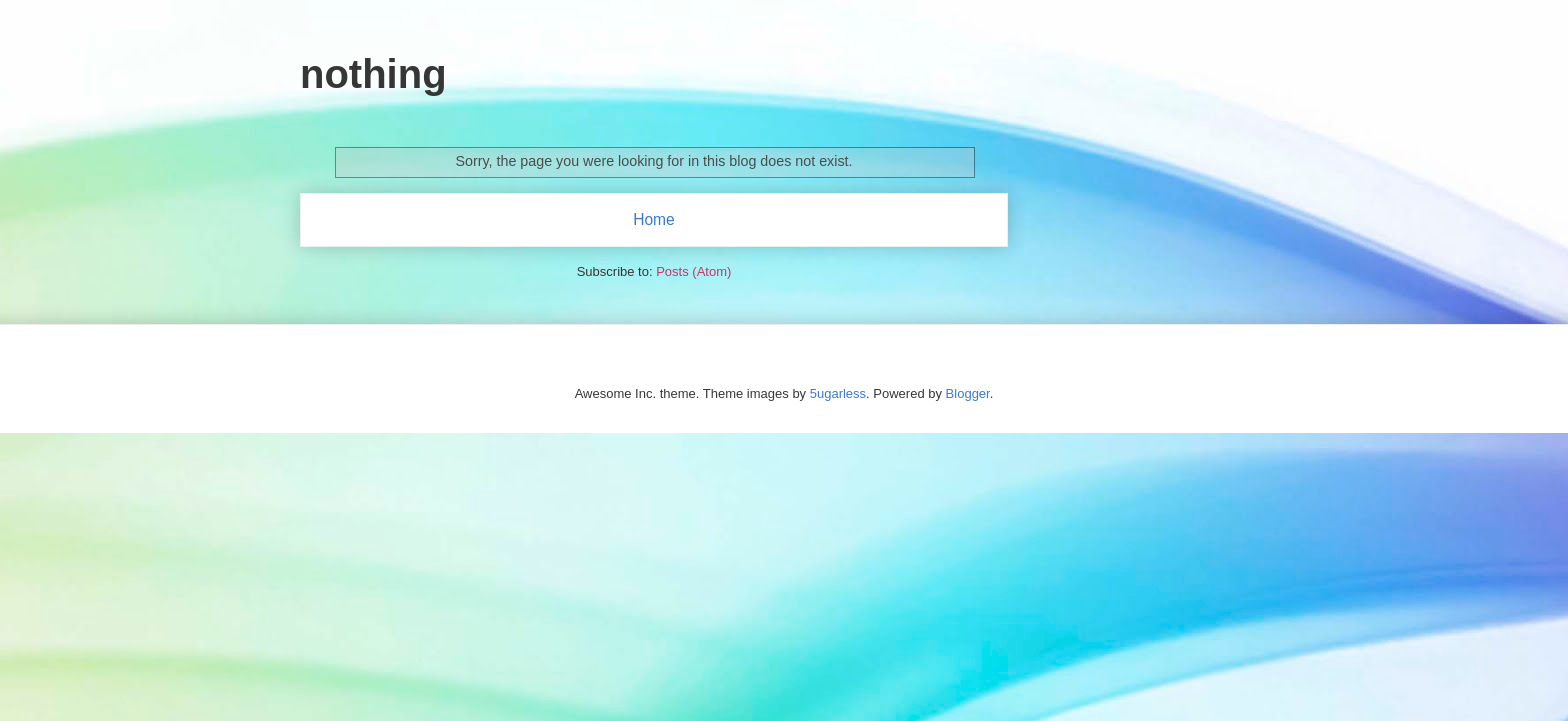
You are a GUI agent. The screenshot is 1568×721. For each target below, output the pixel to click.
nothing (373, 74)
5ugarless (838, 393)
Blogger (968, 393)
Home (654, 219)
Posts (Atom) (693, 271)
